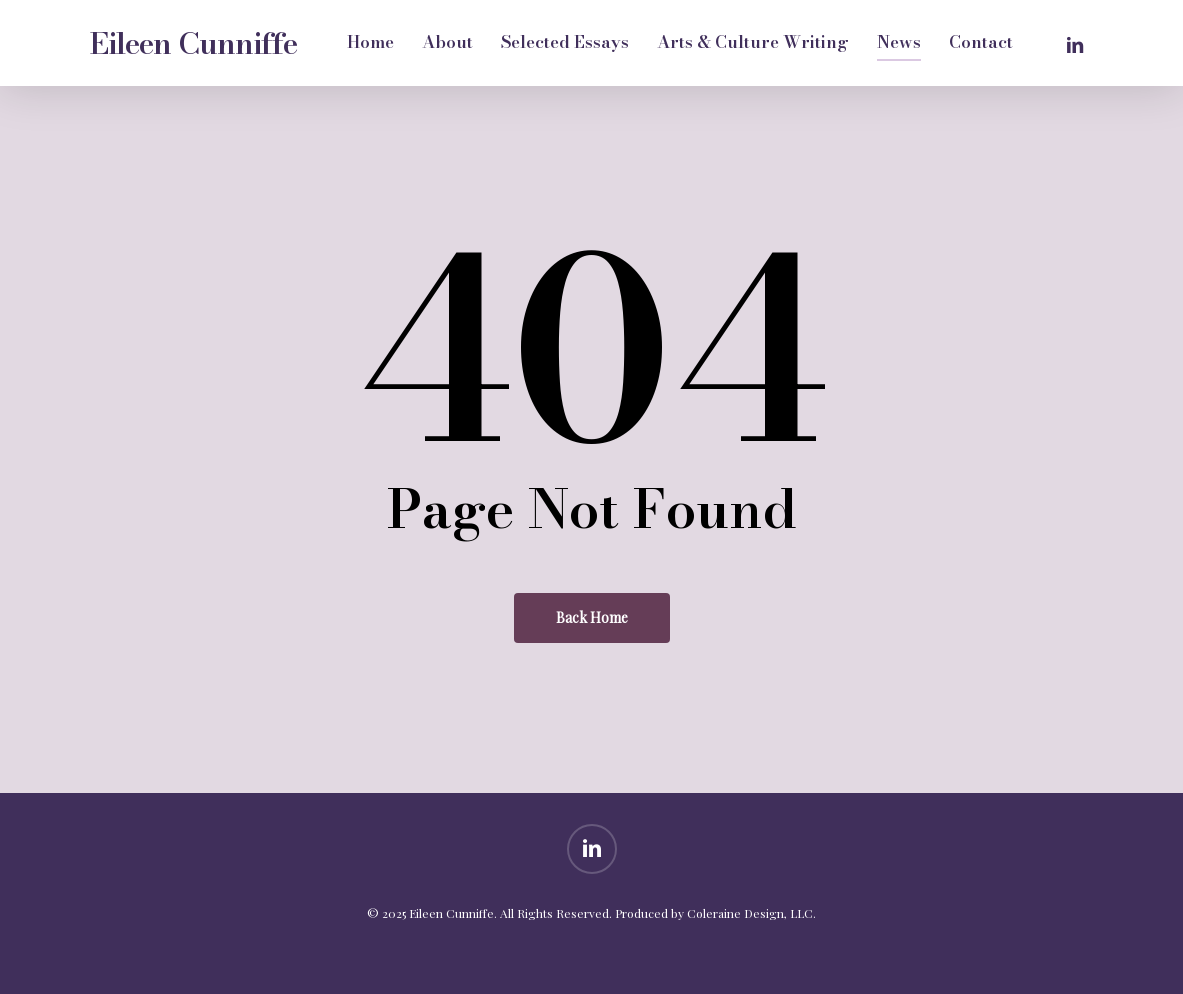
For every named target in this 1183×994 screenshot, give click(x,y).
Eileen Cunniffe (193, 43)
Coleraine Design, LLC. (751, 913)
